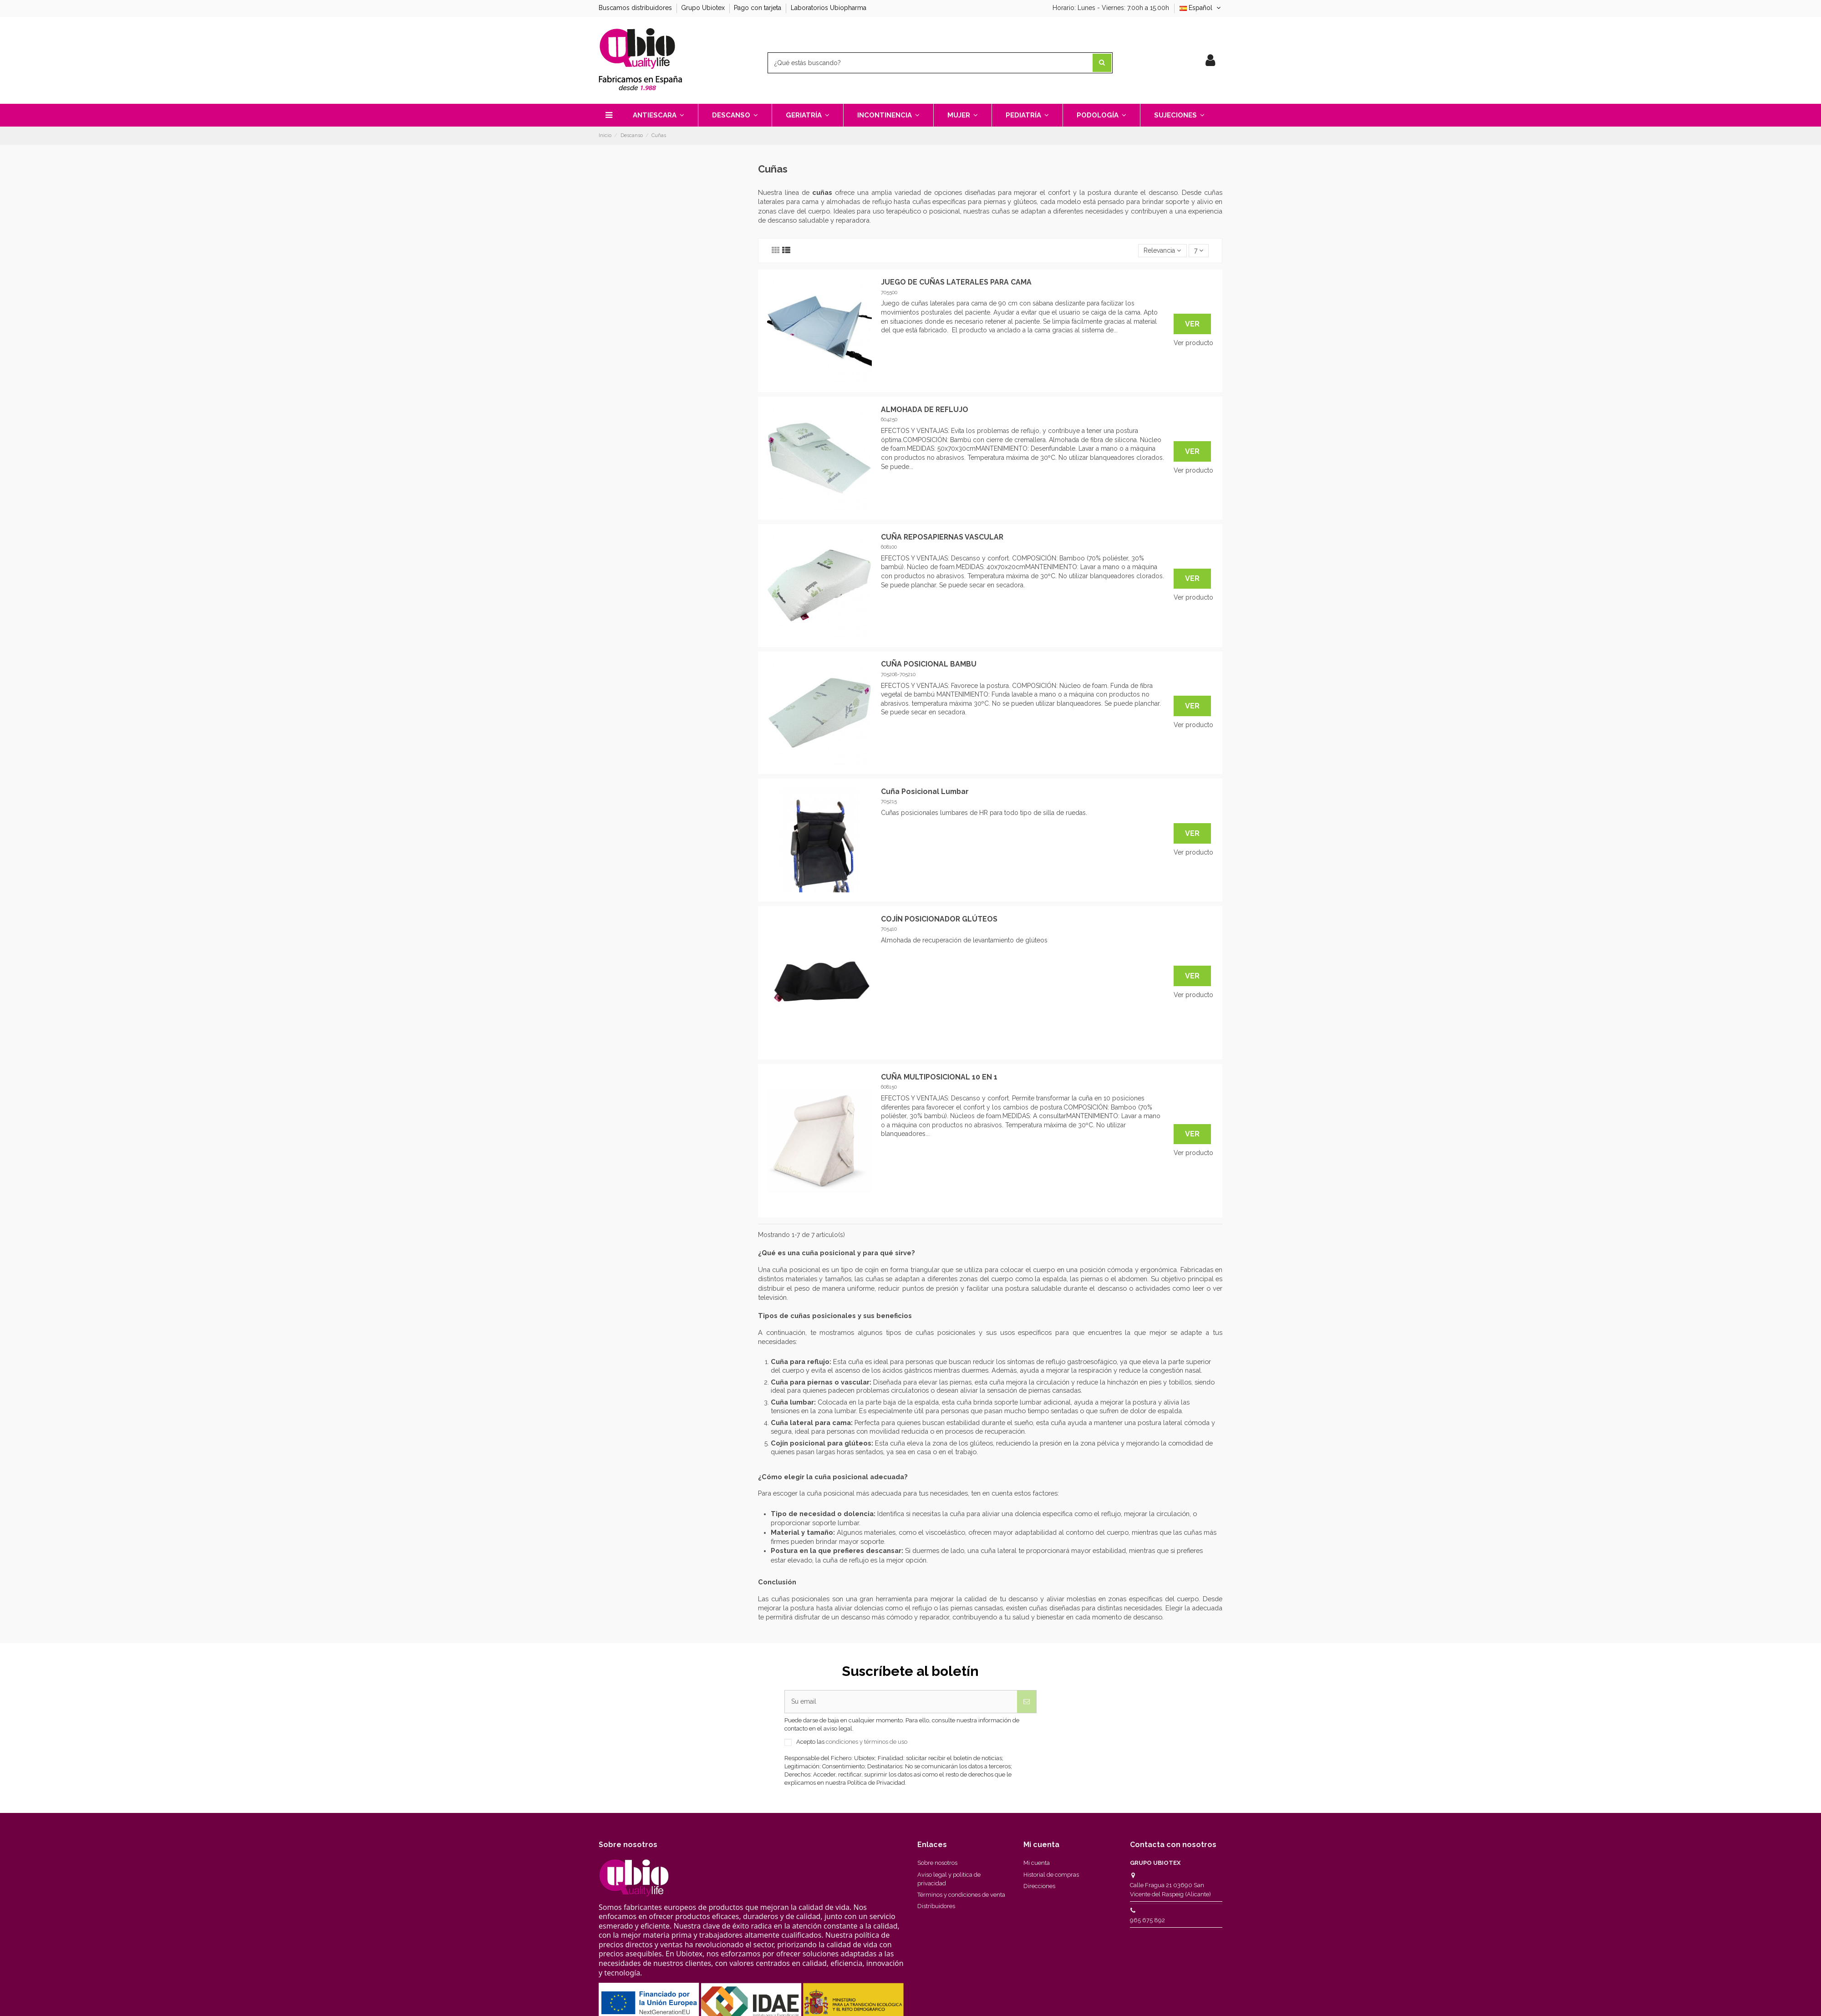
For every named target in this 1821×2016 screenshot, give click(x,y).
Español (1201, 7)
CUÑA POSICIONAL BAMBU (929, 664)
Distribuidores (936, 1906)
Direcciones (1039, 1886)
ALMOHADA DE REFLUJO (924, 409)
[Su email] (901, 1701)
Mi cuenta (1036, 1862)
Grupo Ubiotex (704, 7)
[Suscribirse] (1026, 1701)
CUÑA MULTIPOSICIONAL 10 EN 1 (939, 1077)
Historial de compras (1051, 1874)
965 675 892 (1147, 1920)
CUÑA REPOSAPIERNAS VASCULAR (942, 537)
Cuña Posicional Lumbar (925, 791)
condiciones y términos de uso (866, 1741)
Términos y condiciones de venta (961, 1894)
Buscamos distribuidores (636, 7)
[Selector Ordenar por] (1162, 250)
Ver (1192, 324)
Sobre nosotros (937, 1862)
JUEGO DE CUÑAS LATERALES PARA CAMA (956, 282)
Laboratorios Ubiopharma (828, 7)
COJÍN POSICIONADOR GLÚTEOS (939, 919)
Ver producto (1193, 342)
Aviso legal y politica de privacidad (949, 1879)
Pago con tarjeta (758, 7)
